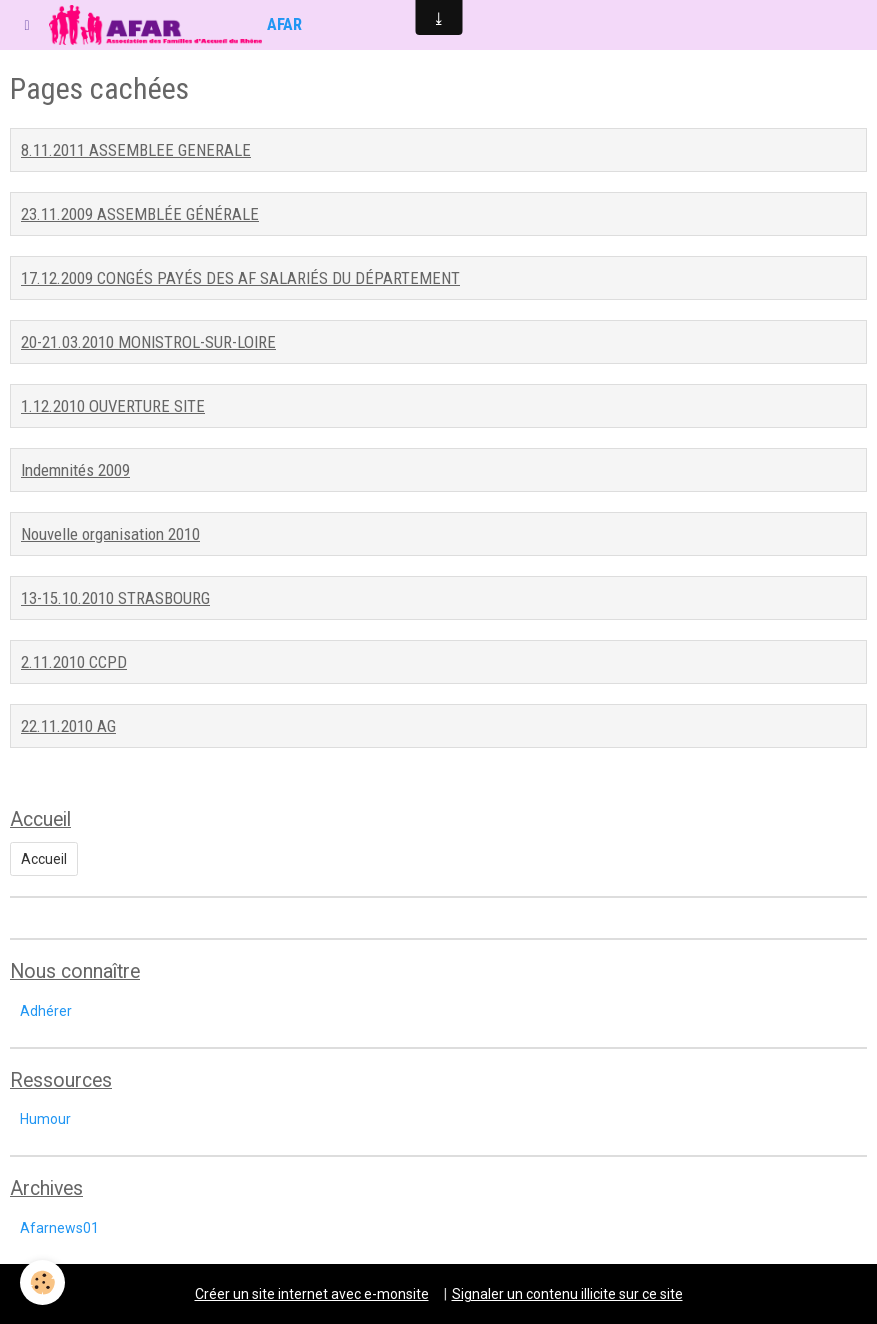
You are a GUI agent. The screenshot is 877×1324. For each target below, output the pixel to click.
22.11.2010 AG (68, 726)
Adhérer (46, 1011)
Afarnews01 (59, 1228)
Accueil (44, 859)
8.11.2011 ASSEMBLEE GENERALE (136, 150)
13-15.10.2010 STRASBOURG (115, 598)
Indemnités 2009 (75, 470)
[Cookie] (42, 1282)
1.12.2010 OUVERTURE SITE (113, 406)
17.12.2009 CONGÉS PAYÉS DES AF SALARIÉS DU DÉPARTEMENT (240, 278)
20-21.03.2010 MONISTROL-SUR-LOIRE (148, 342)
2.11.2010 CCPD (74, 662)
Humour (45, 1119)
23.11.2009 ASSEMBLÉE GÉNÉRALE (140, 214)
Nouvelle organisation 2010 (110, 534)
